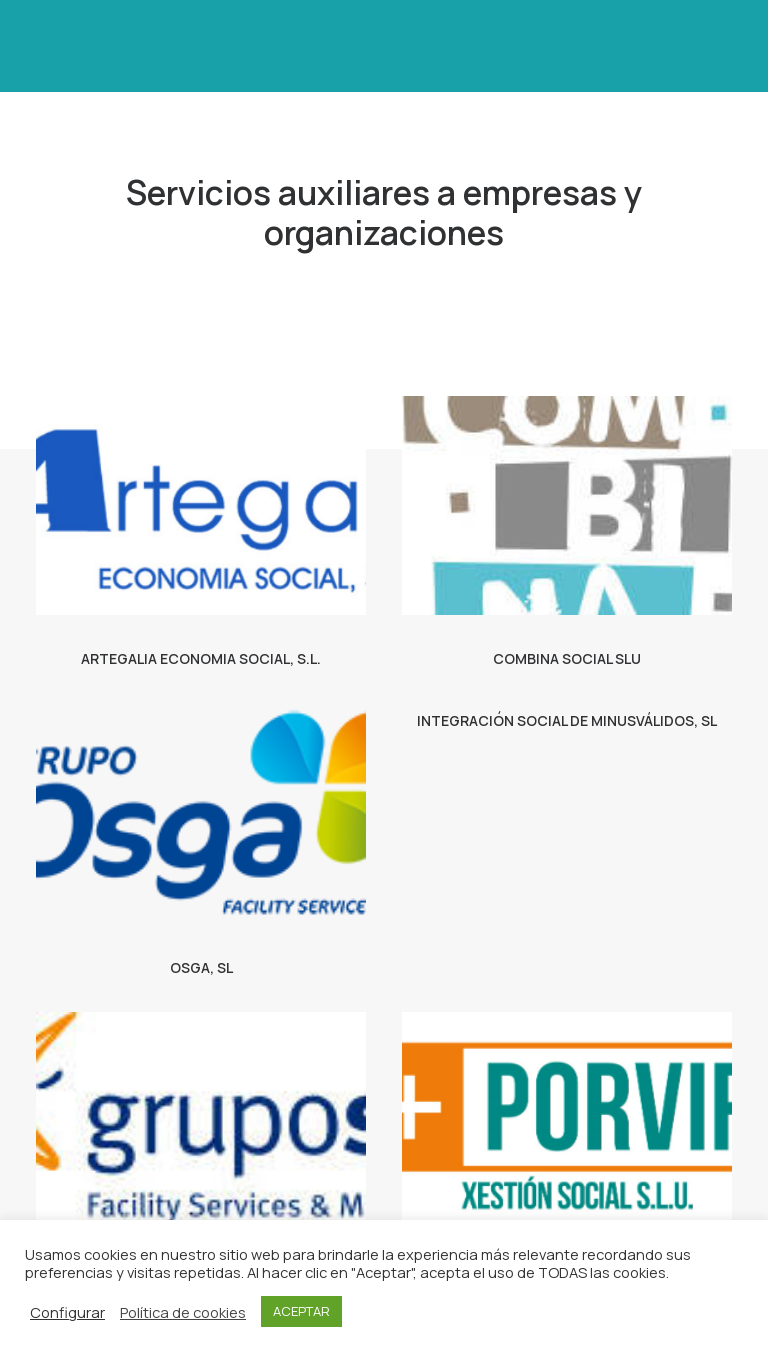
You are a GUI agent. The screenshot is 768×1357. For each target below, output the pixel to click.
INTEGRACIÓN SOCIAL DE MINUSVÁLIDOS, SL (567, 720)
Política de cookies (183, 1312)
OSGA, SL (201, 967)
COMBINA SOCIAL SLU (567, 658)
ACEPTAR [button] (301, 1311)
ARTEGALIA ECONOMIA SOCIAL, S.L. (201, 658)
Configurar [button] (67, 1312)
